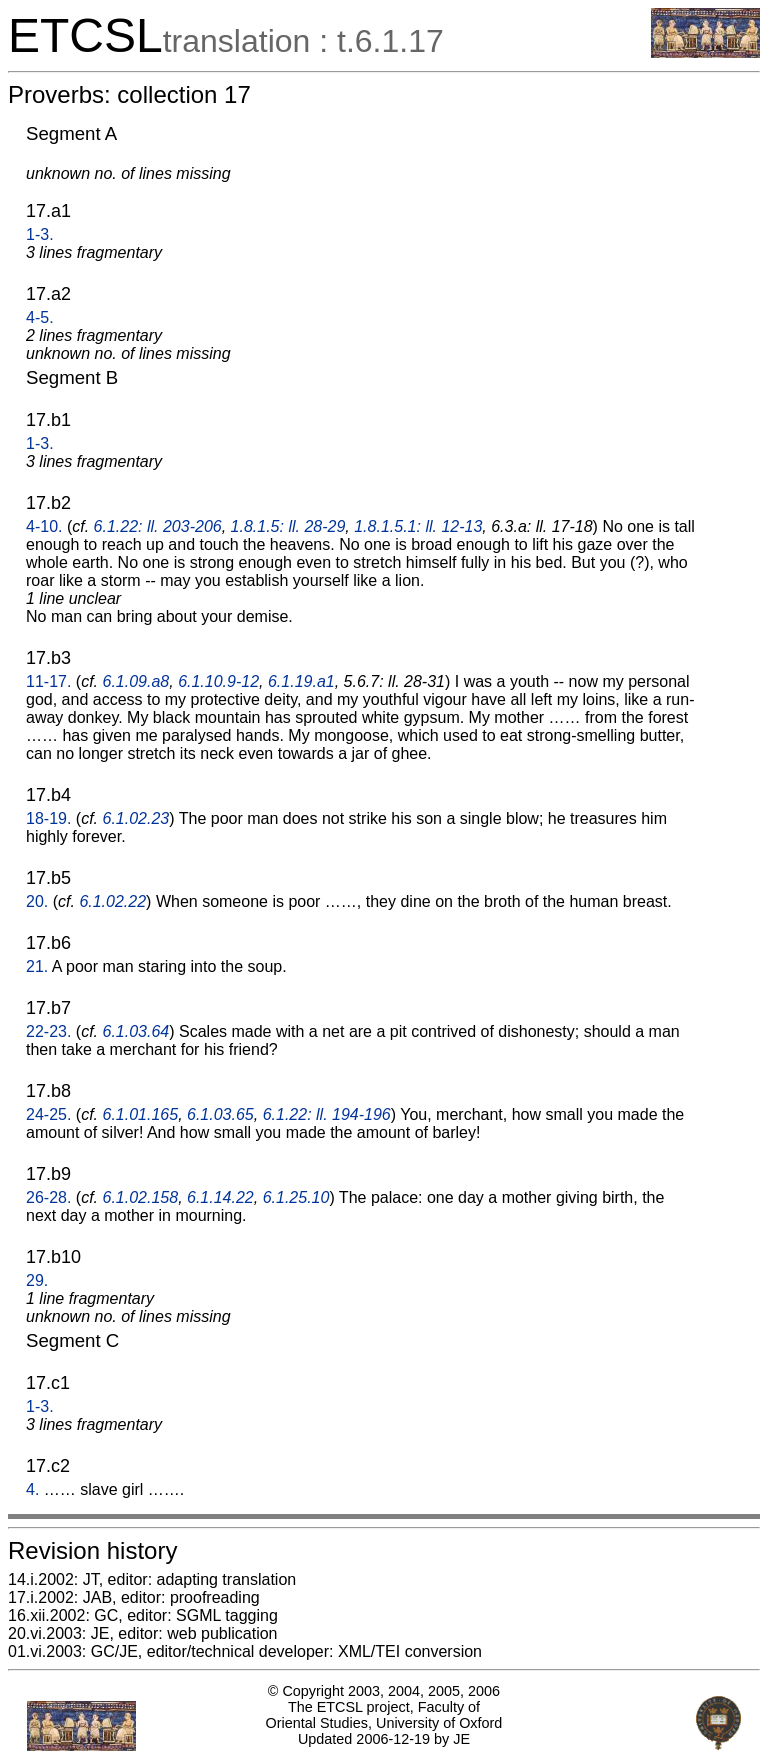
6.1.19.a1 (301, 681)
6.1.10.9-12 (218, 681)
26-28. (48, 1197)
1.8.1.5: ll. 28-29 (288, 526)
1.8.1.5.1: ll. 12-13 (418, 526)
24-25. (48, 1114)
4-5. (40, 317)
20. (37, 901)
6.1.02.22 (112, 901)
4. (32, 1489)
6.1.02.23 (136, 818)
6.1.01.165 (141, 1114)
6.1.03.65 (220, 1114)
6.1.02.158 (141, 1197)
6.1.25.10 (296, 1197)
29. (37, 1280)
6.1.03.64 (136, 1031)
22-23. (48, 1031)
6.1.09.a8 (136, 681)
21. (37, 966)
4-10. (44, 526)
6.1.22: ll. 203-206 (158, 526)
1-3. (40, 234)
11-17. (48, 681)
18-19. (48, 818)
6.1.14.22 (220, 1197)
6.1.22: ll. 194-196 (327, 1114)
